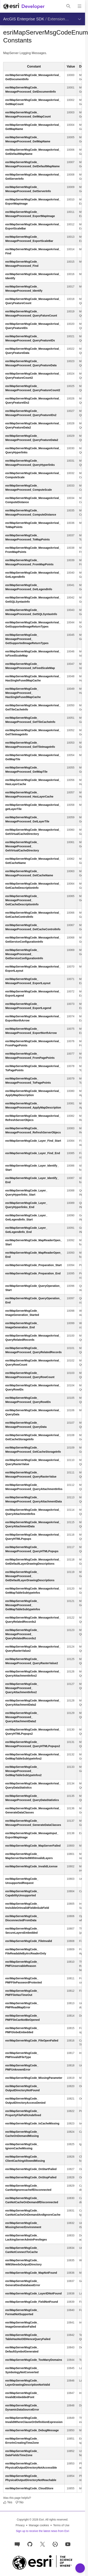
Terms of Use (61, 2525)
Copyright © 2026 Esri (30, 2519)
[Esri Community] (17, 2544)
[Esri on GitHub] (30, 2544)
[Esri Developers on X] (42, 2544)
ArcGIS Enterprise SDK (23, 19)
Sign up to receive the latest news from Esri (42, 2531)
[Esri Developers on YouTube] (68, 2544)
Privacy (20, 2525)
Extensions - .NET (63, 19)
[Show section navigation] (79, 19)
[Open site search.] (68, 6)
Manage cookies (39, 2525)
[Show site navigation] (79, 6)
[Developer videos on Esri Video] (55, 2544)
